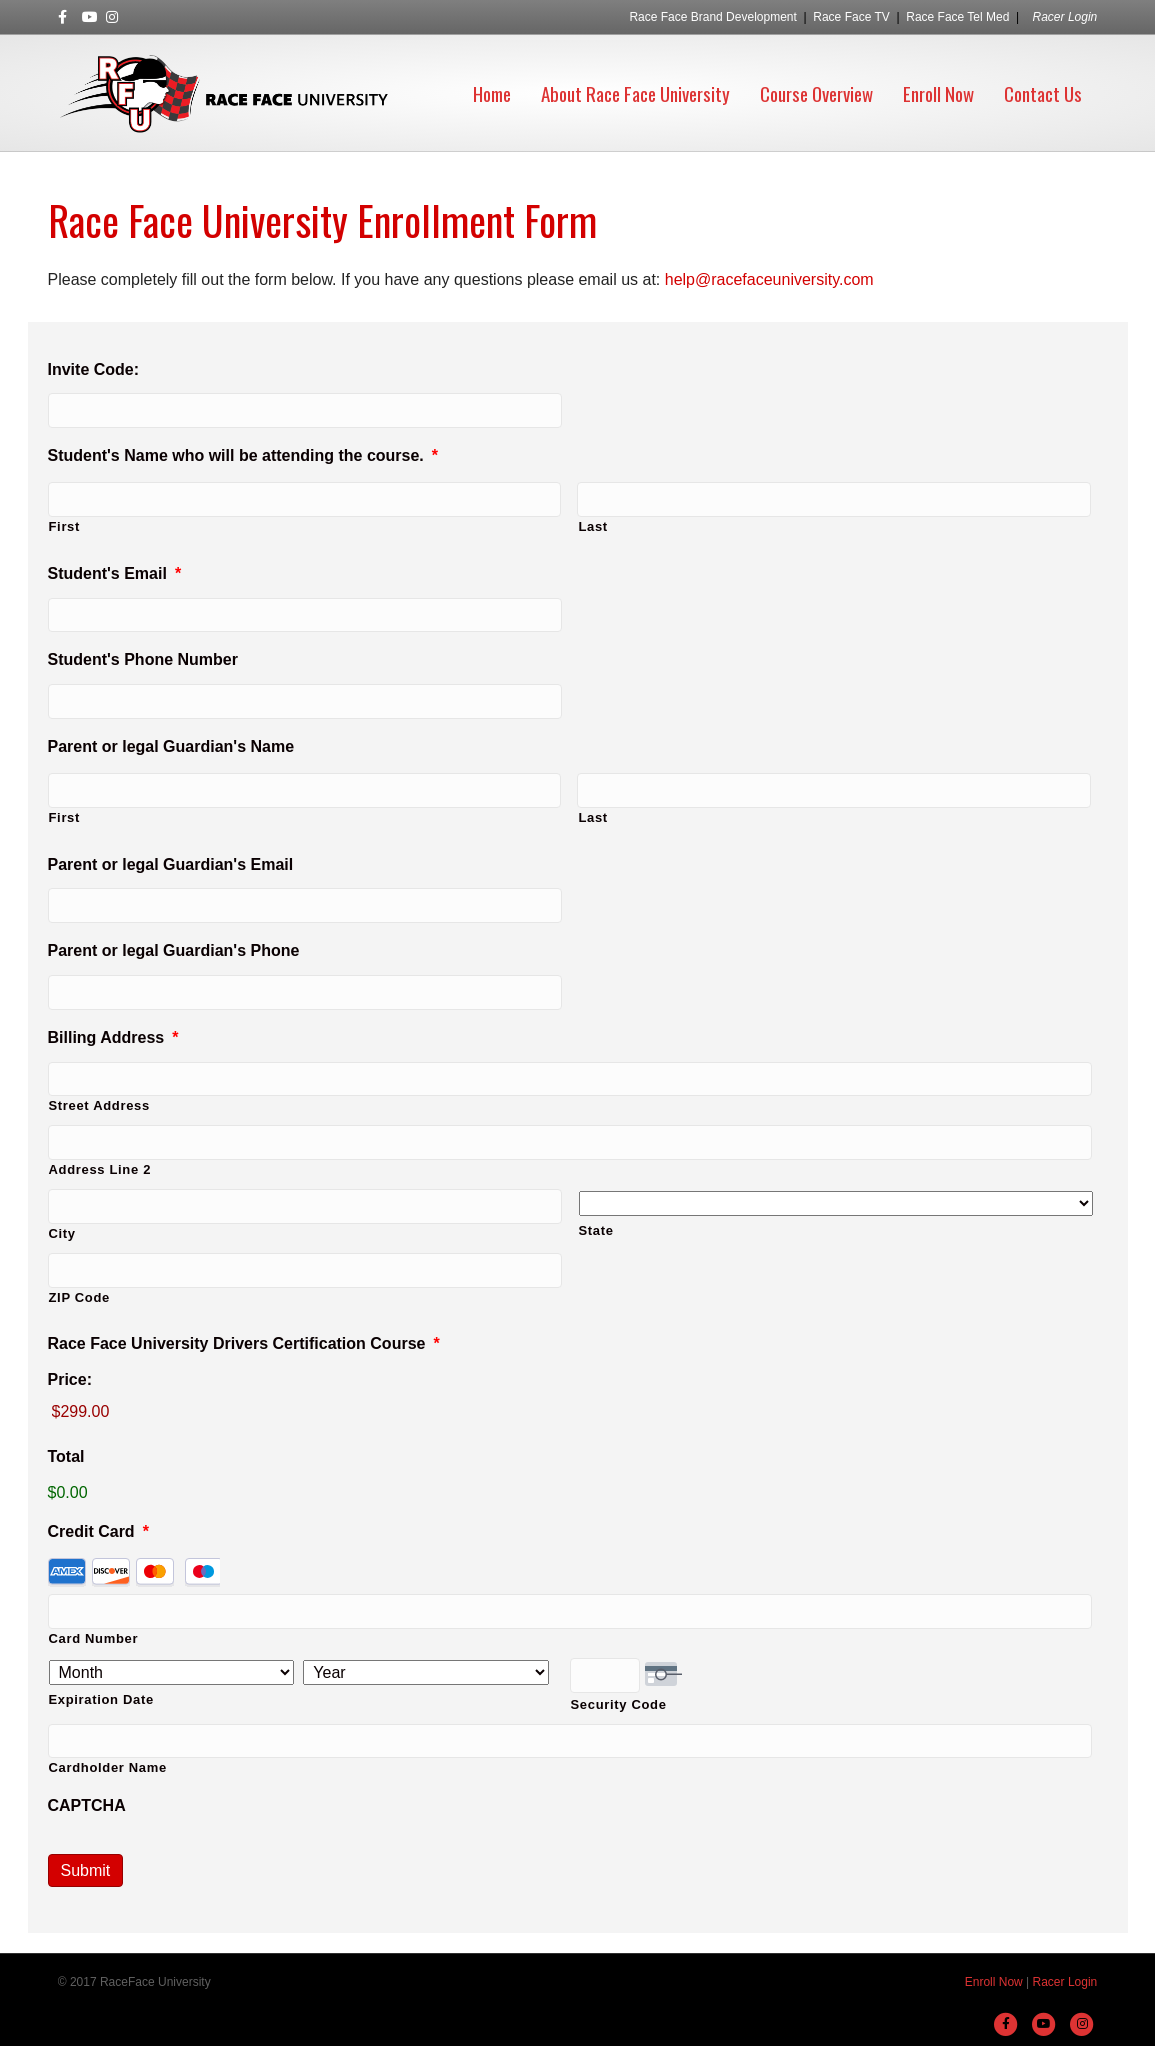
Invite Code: (94, 369)
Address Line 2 (100, 1169)
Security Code (619, 1704)
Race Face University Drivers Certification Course (244, 1343)
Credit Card (98, 1531)
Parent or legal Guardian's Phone (174, 950)
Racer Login (1065, 17)
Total (66, 1456)
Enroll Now (938, 93)
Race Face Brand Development (712, 17)
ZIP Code (79, 1297)
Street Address (99, 1105)
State (596, 1230)
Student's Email (115, 573)
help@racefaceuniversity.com (769, 279)
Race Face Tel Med (957, 17)
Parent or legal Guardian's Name (171, 746)
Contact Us (1043, 93)
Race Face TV (851, 17)
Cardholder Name (108, 1767)
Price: (70, 1379)
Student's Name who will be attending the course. (243, 455)
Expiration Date (101, 1699)
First (65, 526)
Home (492, 93)
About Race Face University (635, 93)
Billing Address (113, 1037)
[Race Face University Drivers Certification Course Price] (570, 1412)
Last (592, 526)
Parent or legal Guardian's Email (171, 864)
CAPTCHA (87, 1805)
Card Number (94, 1638)
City (62, 1233)
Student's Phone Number (143, 659)
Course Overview (816, 93)
